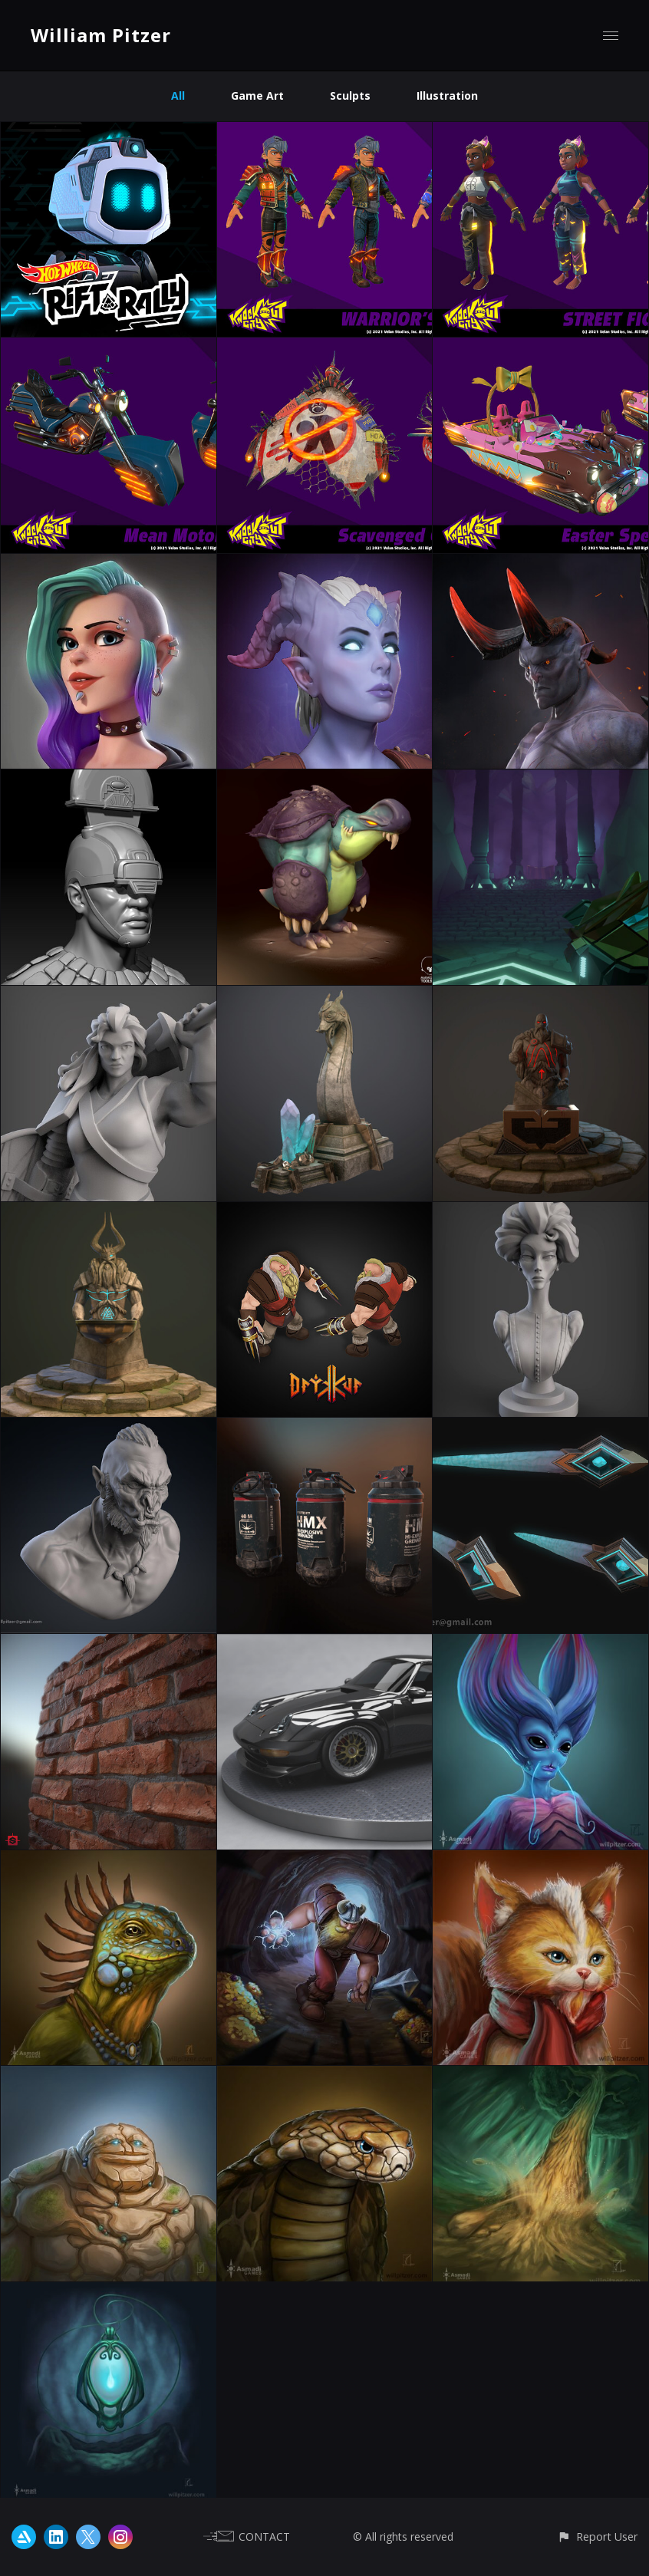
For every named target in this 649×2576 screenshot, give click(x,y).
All (178, 95)
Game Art (257, 95)
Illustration (447, 95)
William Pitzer (101, 35)
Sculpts (350, 95)
